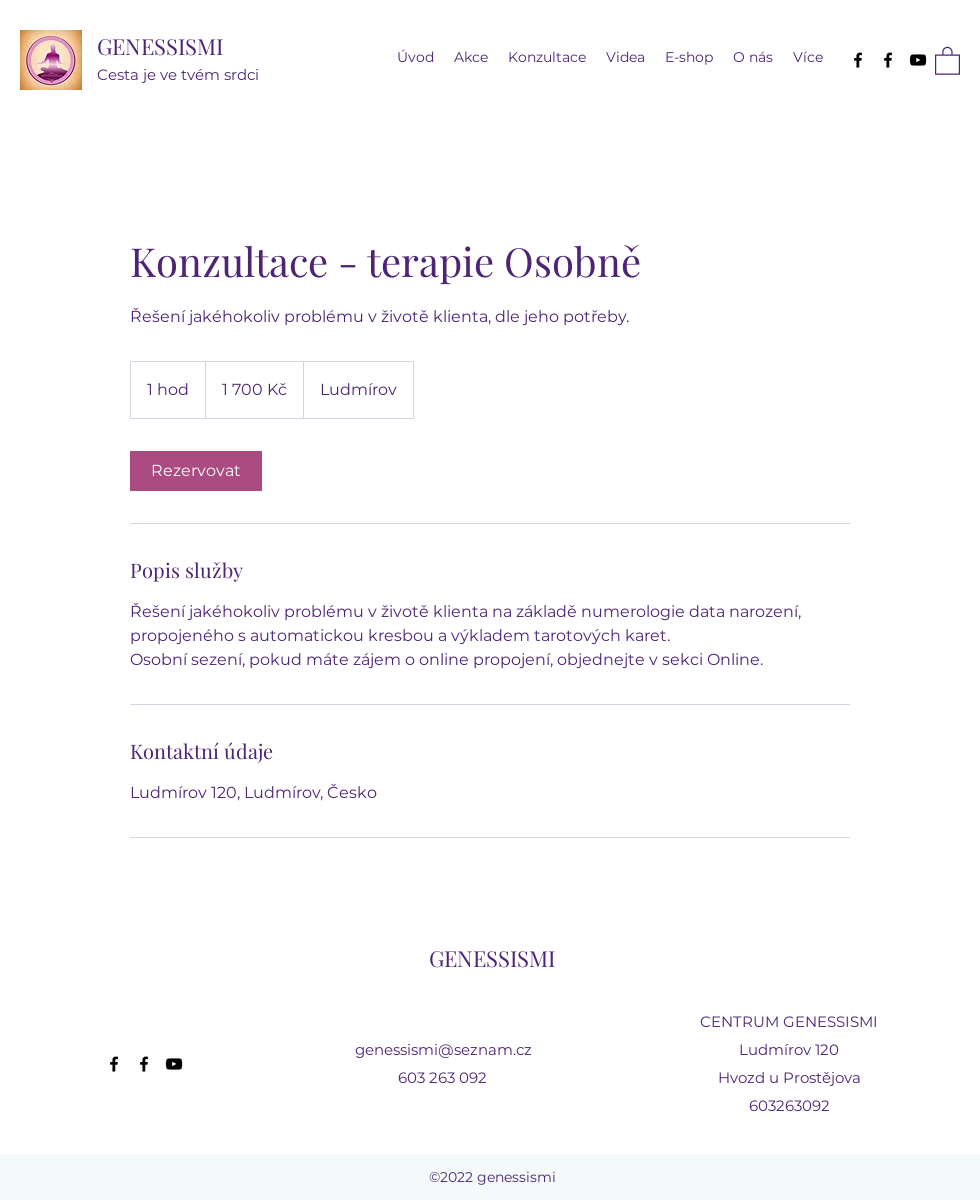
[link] (196, 471)
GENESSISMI (160, 46)
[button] (625, 57)
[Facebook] (858, 60)
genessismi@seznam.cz (443, 1049)
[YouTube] (918, 60)
